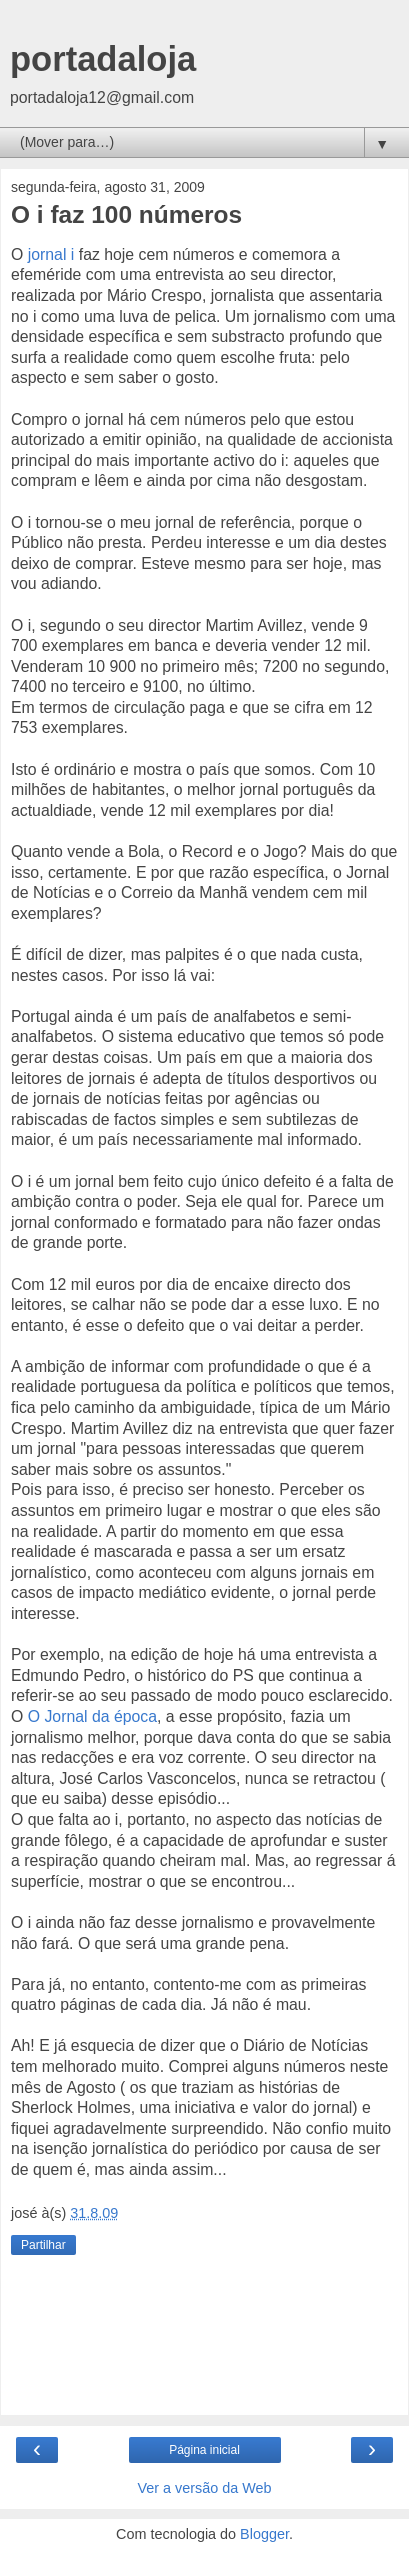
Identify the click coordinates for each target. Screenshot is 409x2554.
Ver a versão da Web (204, 2488)
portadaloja (103, 59)
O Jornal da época (92, 1716)
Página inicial (204, 2450)
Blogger (264, 2534)
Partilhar (43, 2245)
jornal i (50, 254)
